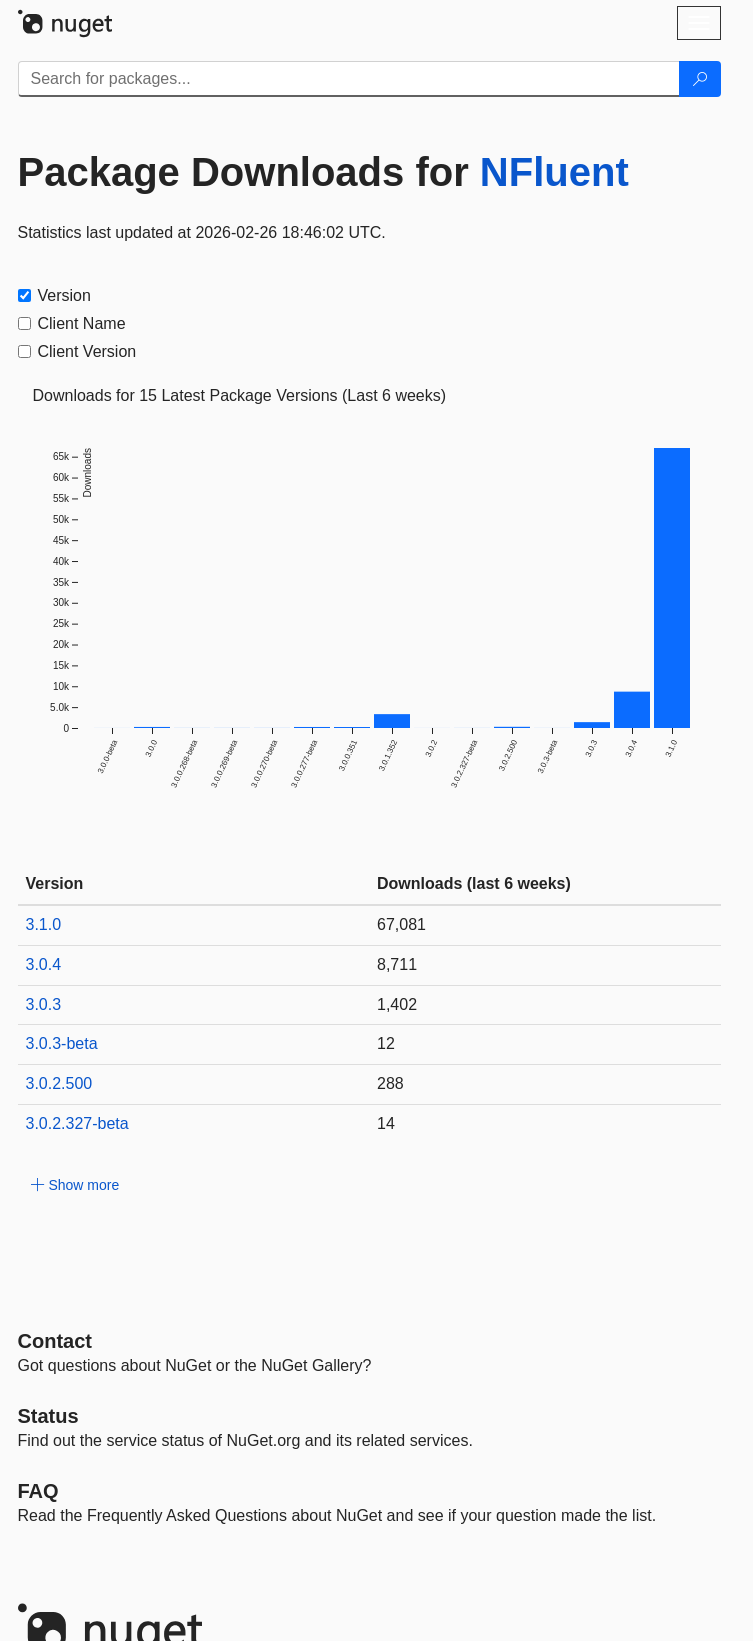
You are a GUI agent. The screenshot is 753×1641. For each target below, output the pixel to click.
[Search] (700, 79)
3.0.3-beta (62, 1043)
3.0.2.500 (59, 1083)
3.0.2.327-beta (77, 1123)
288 (390, 1083)
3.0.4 (44, 964)
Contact (55, 1341)
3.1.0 (44, 924)
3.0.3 (44, 1004)
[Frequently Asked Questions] (38, 1491)
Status (48, 1416)
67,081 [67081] (401, 924)
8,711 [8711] (397, 964)
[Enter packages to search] (349, 79)
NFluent (554, 172)
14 (386, 1123)
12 (386, 1043)
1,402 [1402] (397, 1004)
